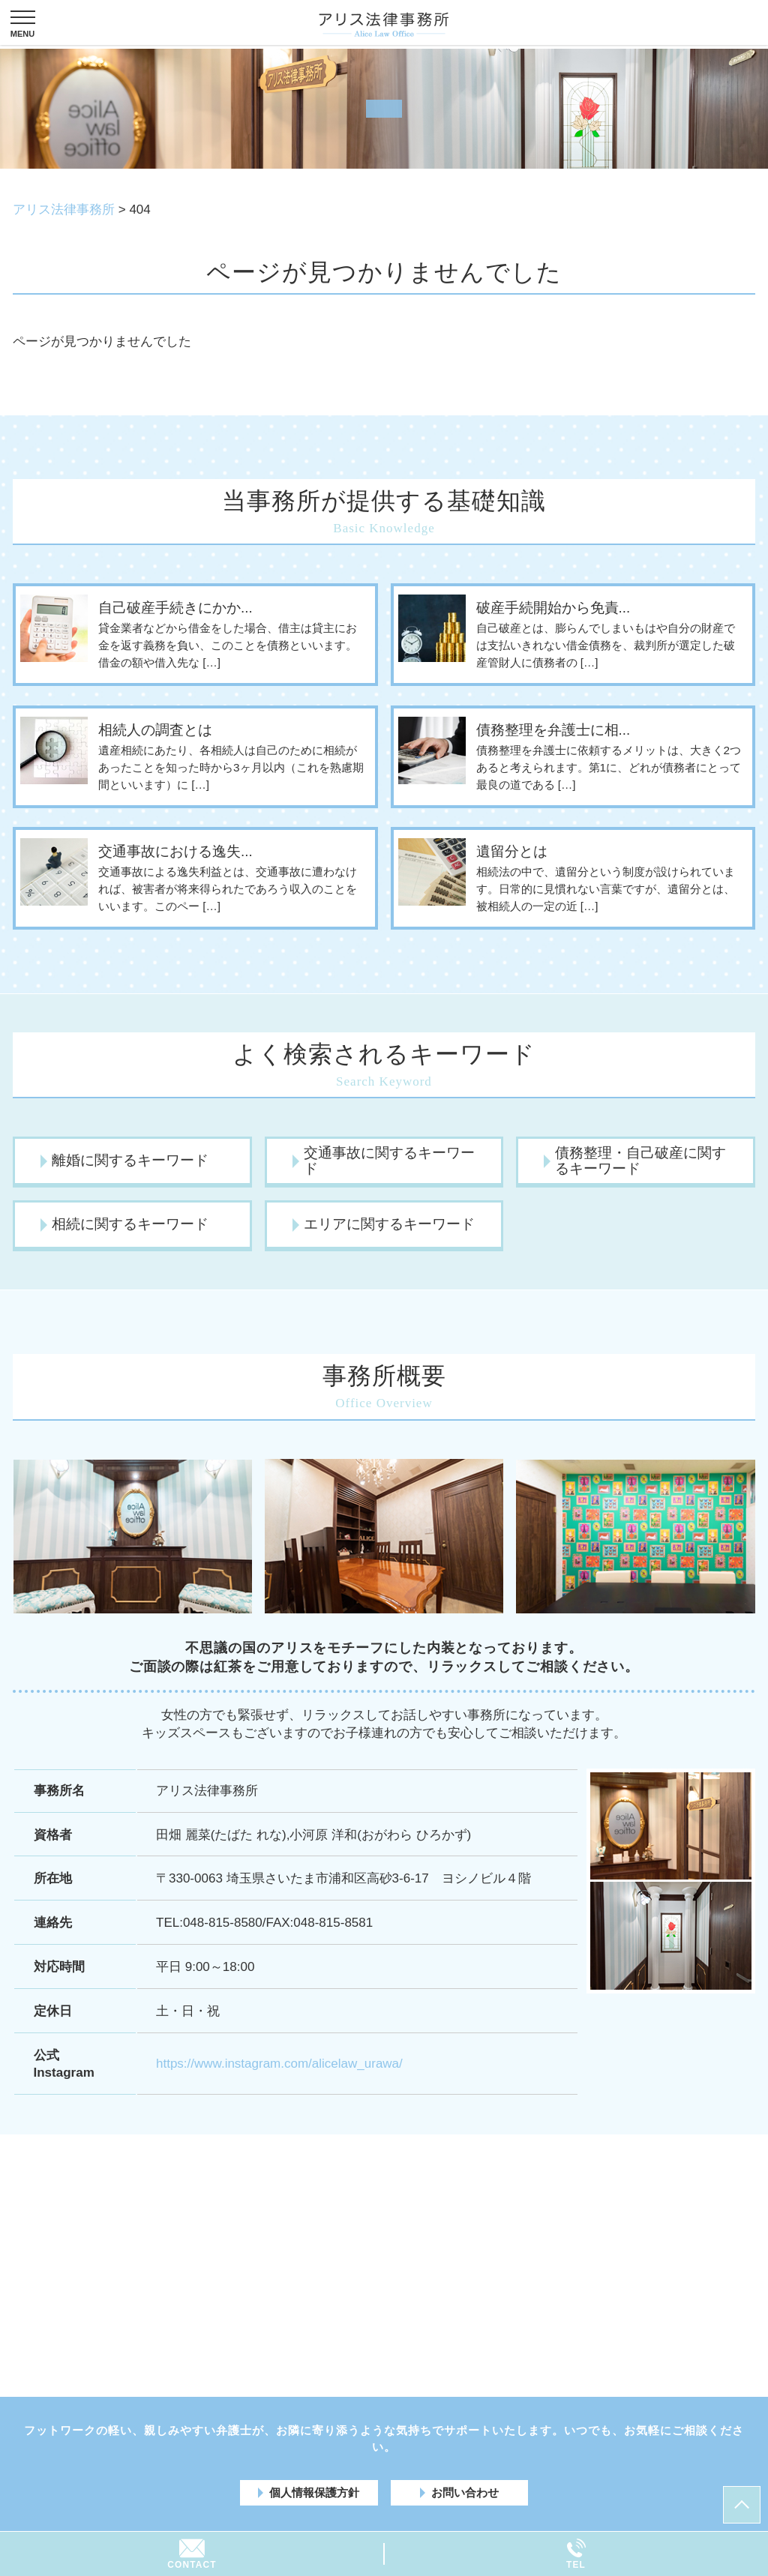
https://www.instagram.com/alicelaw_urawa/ (279, 2063)
